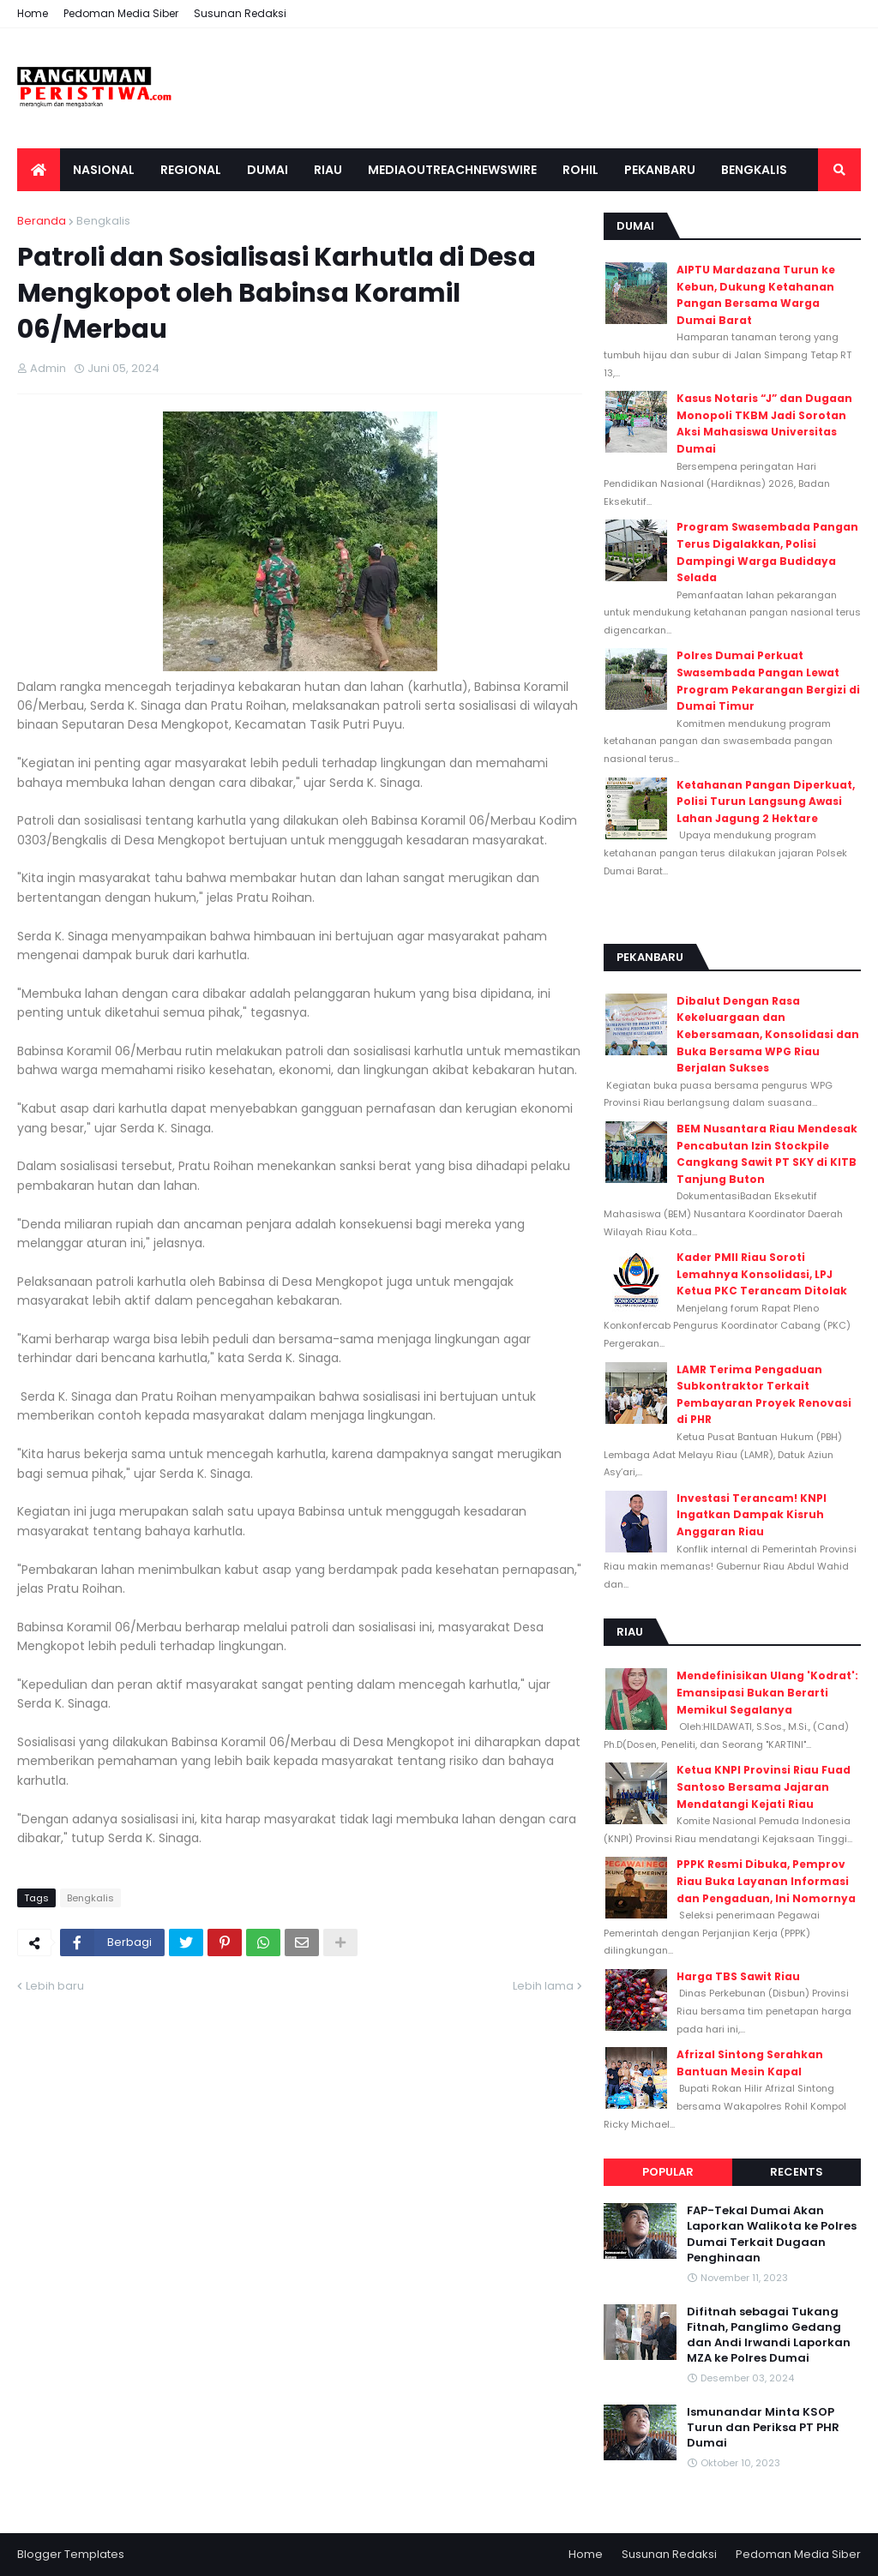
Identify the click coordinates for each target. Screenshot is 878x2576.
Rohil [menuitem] (580, 169)
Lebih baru (55, 1986)
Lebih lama (543, 1986)
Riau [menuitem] (328, 169)
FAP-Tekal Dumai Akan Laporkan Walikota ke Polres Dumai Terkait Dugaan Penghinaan (772, 2234)
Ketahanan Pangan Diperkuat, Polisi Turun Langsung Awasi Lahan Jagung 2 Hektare (766, 802)
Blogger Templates (70, 2554)
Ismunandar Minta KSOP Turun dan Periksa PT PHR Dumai (763, 2428)
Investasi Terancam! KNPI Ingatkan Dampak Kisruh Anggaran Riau (752, 1515)
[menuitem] (38, 169)
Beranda (41, 221)
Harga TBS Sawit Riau (738, 1976)
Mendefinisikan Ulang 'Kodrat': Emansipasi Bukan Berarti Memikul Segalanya (767, 1692)
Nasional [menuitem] (104, 169)
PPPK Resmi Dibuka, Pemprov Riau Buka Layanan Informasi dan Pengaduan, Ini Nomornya (766, 1881)
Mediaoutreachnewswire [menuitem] (452, 169)
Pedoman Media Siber (120, 13)
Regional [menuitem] (190, 169)
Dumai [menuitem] (267, 169)
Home (32, 13)
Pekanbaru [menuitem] (659, 169)
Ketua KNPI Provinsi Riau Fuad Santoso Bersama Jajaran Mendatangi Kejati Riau (764, 1786)
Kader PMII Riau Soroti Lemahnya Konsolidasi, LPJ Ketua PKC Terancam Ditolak (762, 1274)
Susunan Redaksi (240, 13)
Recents (796, 2172)
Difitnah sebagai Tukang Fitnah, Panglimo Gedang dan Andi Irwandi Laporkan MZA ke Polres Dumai (769, 2335)
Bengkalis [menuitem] (754, 169)
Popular (668, 2172)
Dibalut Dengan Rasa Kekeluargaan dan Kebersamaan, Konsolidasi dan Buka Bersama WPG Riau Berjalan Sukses (768, 1034)
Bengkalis (103, 221)
